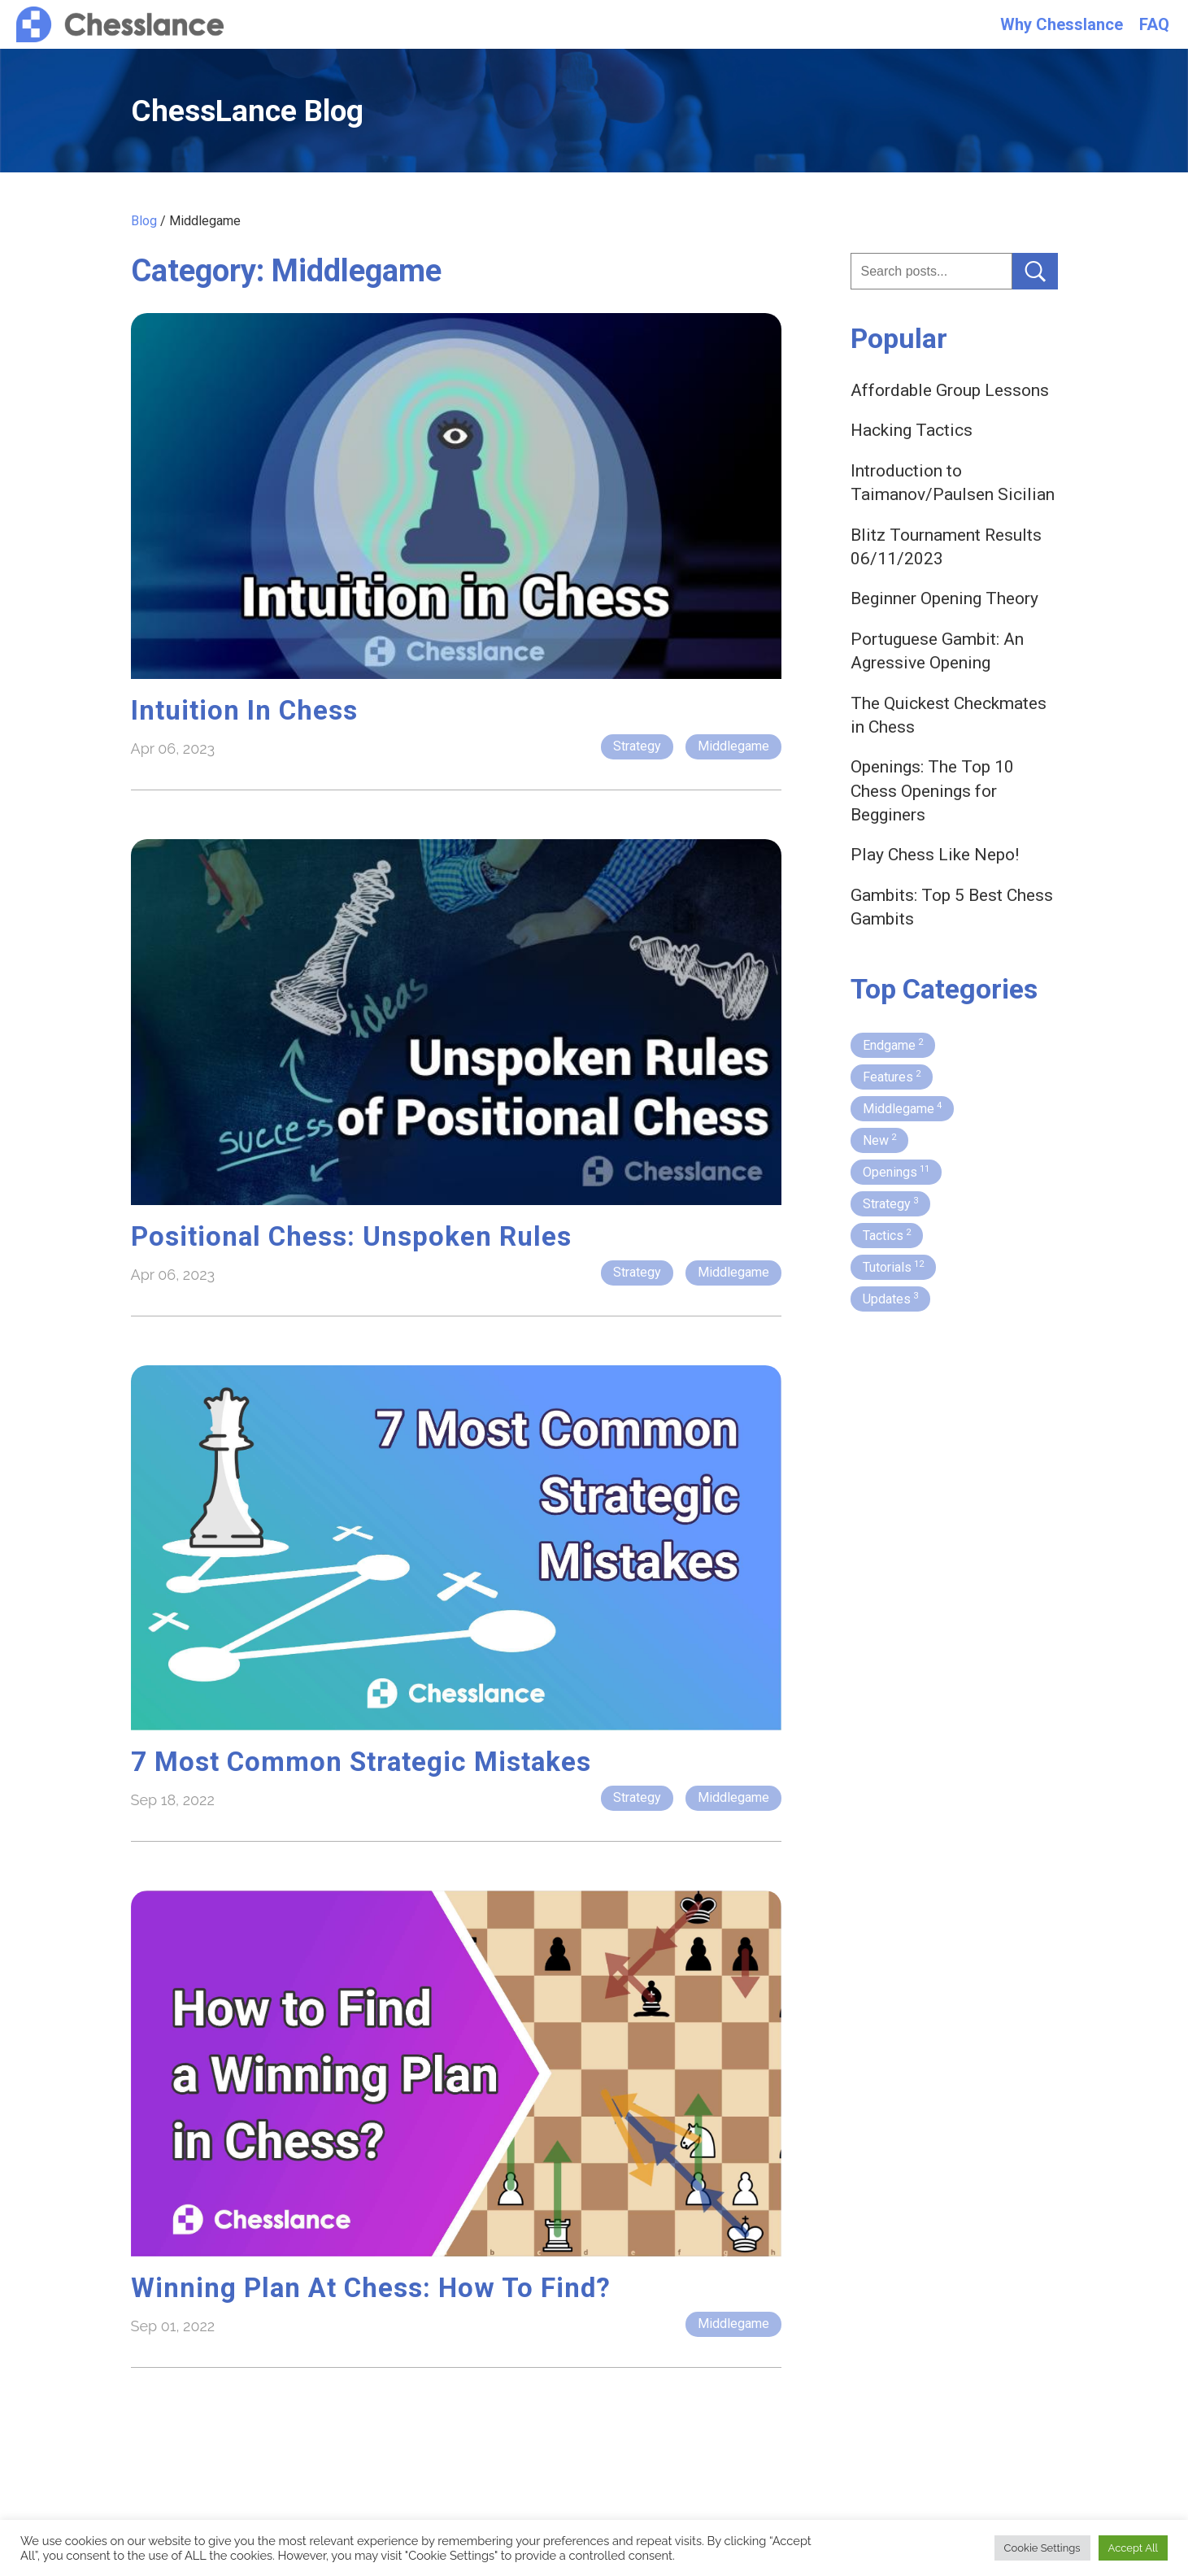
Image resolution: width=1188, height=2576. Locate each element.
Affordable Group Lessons (950, 390)
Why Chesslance (1061, 24)
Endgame (893, 1045)
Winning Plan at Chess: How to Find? (371, 2288)
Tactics (887, 1235)
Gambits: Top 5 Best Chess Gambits (952, 907)
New (879, 1140)
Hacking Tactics (912, 430)
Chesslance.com (120, 25)
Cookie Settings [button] (1042, 2548)
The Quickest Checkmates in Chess (949, 715)
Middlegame (733, 746)
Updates (890, 1298)
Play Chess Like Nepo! (935, 854)
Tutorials (893, 1267)
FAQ (1154, 24)
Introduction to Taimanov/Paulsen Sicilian (953, 482)
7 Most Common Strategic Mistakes (361, 1762)
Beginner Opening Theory (944, 598)
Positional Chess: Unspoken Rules (351, 1236)
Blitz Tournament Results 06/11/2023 (946, 546)
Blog (144, 220)
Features (891, 1076)
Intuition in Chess (244, 710)
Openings (896, 1172)
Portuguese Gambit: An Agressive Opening (937, 650)
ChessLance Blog (247, 111)
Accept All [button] (1133, 2548)
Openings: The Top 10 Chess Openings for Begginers (932, 791)
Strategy (637, 746)
